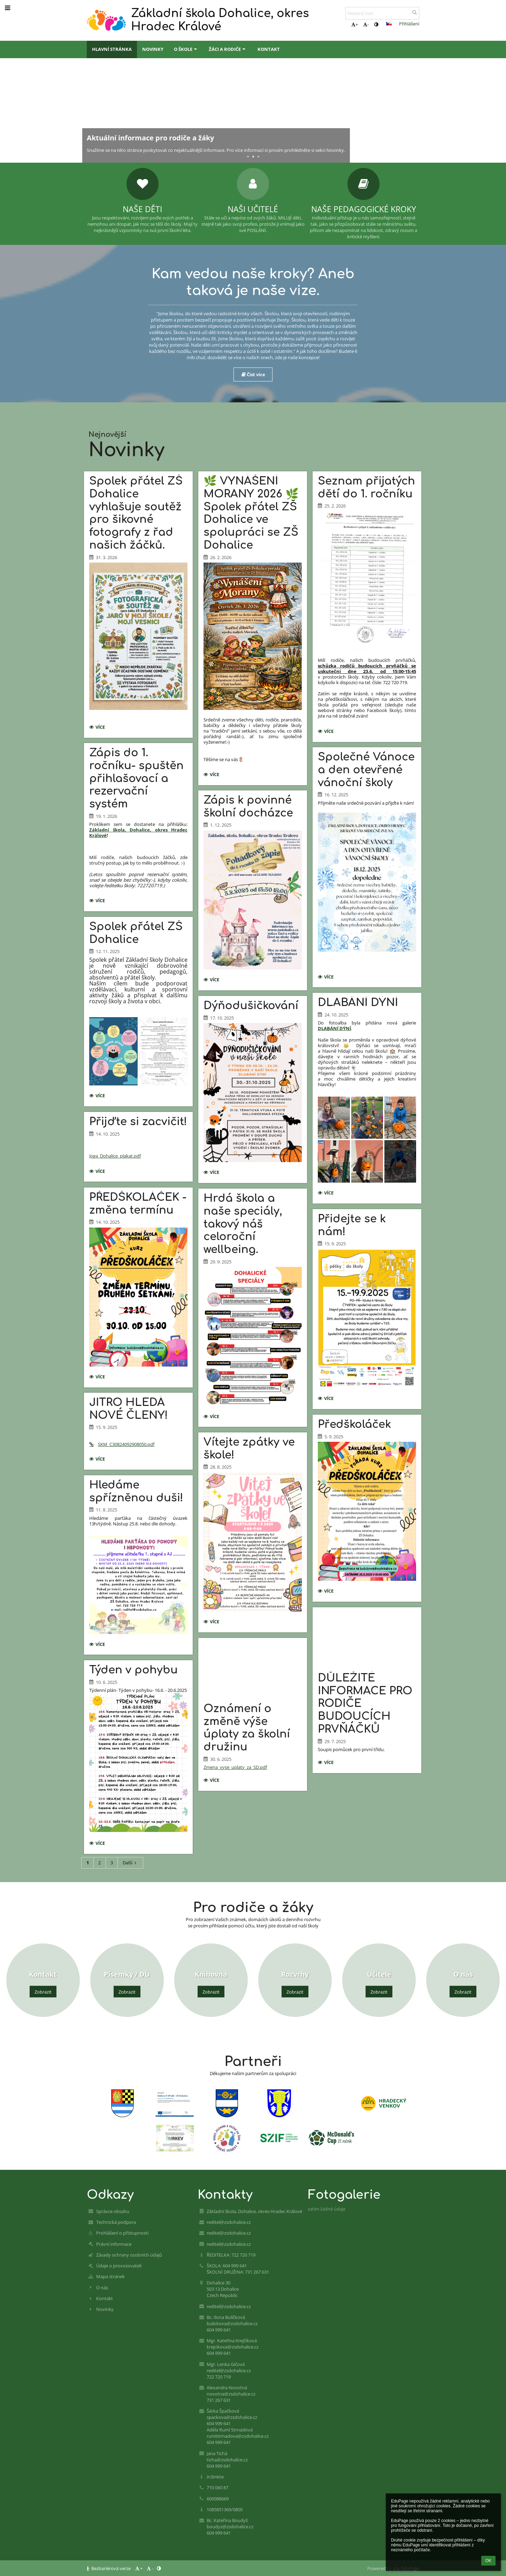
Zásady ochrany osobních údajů (129, 2255)
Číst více (253, 374)
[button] (389, 24)
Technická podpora (116, 2222)
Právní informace (113, 2244)
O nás (102, 2287)
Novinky (105, 2309)
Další (130, 1862)
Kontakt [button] (269, 49)
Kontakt (104, 2298)
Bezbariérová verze (109, 2568)
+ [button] (354, 24)
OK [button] (488, 2560)
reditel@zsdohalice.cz (229, 2222)
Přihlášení (409, 24)
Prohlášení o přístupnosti (122, 2233)
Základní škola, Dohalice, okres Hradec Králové (138, 832)
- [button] (366, 24)
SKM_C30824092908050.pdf (121, 1444)
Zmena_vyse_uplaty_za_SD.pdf (235, 1767)
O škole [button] (186, 49)
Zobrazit (43, 1992)
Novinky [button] (152, 49)
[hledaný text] (382, 13)
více (98, 728)
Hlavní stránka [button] (112, 49)
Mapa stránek (110, 2276)
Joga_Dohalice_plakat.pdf (115, 1156)
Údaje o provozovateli (118, 2265)
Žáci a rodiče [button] (228, 49)
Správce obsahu (112, 2211)
